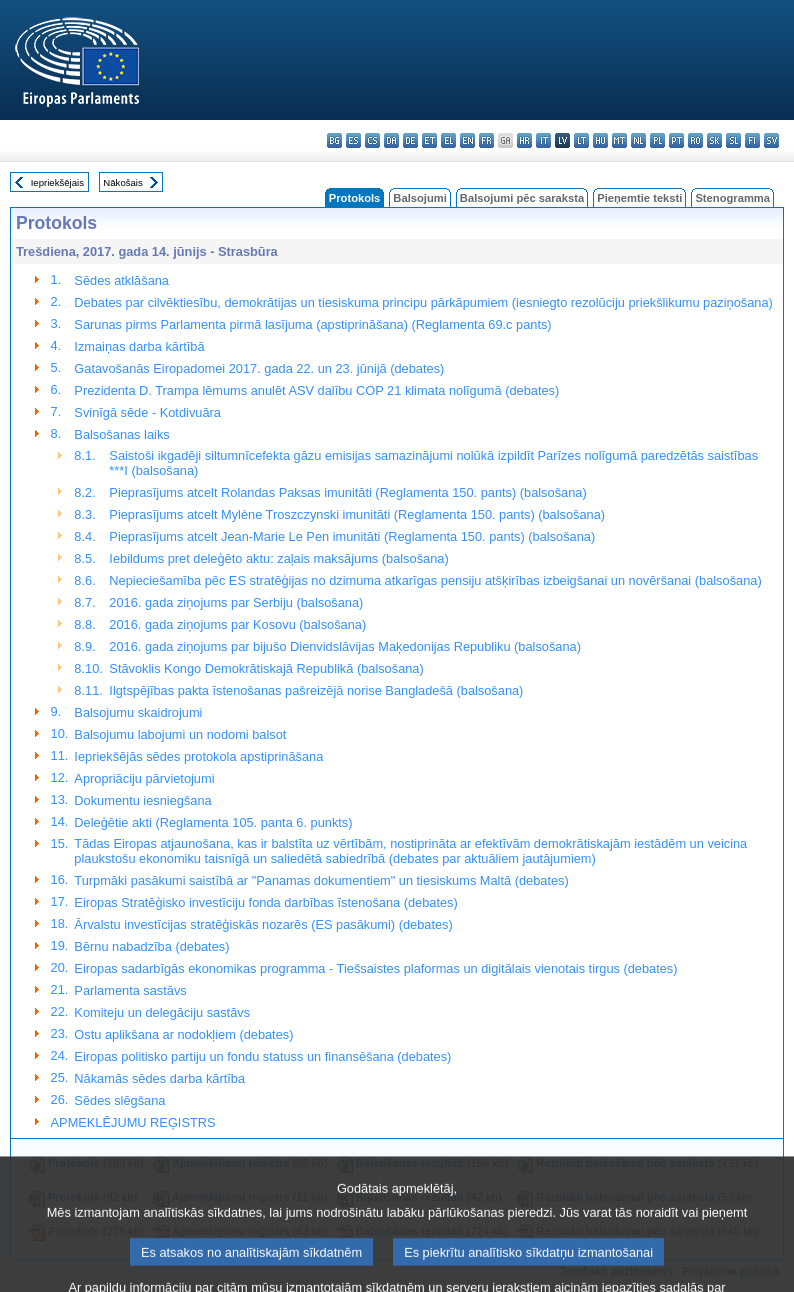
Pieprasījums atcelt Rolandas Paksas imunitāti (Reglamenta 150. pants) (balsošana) (347, 492)
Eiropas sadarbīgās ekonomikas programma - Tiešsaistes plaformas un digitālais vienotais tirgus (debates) (375, 968)
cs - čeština (372, 140)
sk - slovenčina (714, 140)
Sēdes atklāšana (121, 280)
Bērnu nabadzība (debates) (151, 946)
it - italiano (543, 140)
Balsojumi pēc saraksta (522, 198)
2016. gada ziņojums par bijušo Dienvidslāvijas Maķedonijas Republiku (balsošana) (345, 646)
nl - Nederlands (638, 140)
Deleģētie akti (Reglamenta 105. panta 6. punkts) (213, 822)
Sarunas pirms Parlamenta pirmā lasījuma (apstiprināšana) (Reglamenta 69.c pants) (312, 324)
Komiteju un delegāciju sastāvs (162, 1012)
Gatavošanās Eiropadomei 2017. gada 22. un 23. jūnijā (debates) (259, 368)
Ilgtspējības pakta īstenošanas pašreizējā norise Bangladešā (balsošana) (316, 690)
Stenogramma (732, 198)
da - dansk (391, 140)
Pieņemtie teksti (639, 198)
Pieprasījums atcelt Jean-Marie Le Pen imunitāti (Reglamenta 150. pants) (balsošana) (352, 536)
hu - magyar (600, 140)
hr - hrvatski (524, 140)
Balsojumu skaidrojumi (138, 712)
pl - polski (657, 140)
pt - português (676, 140)
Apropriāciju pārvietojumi (144, 778)
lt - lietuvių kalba (581, 140)
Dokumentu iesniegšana (142, 800)
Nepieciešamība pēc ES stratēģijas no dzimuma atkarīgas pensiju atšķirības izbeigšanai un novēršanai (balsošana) (435, 580)
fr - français (486, 140)
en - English (467, 140)
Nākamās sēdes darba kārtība (159, 1078)
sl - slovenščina (733, 140)
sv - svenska (771, 140)
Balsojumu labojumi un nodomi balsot (180, 734)
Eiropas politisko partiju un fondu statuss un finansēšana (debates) (262, 1056)
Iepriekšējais (57, 182)
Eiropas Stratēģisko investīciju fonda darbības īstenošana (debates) (265, 902)
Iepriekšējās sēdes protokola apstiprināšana (198, 756)
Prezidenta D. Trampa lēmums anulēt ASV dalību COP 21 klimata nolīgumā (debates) (316, 390)
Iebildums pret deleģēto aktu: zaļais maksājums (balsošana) (278, 558)
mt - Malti (619, 140)
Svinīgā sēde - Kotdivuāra (147, 412)
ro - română (695, 140)
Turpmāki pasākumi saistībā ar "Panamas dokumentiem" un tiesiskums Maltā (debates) (321, 880)
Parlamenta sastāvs (130, 990)
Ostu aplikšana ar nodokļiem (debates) (183, 1034)
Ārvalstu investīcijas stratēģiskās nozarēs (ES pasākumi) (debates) (263, 924)
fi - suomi (752, 140)
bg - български (334, 140)
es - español (353, 140)
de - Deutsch (410, 140)
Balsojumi (419, 198)
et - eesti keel (429, 140)
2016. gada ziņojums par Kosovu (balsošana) (237, 624)
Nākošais (122, 182)
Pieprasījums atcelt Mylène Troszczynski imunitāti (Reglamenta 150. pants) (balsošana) (357, 514)
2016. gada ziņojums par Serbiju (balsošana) (236, 602)
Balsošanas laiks (121, 434)
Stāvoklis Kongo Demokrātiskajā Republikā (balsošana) (266, 668)
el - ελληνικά (448, 140)
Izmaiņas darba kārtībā (139, 346)
